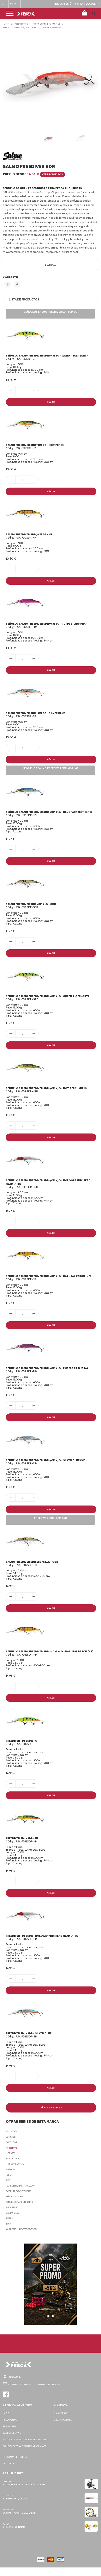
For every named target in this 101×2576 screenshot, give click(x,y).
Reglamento (10, 2424)
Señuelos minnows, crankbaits (21, 27)
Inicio (6, 24)
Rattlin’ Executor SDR (19, 2195)
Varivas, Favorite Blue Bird (19, 2521)
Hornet (10, 2157)
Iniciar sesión (61, 2417)
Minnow (10, 2174)
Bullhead (12, 2136)
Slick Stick (12, 2212)
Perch (9, 2179)
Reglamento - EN (13, 2430)
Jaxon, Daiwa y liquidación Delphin (24, 2493)
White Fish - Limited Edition (22, 2233)
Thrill (9, 2222)
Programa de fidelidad (16, 2465)
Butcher (11, 2141)
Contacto (9, 2472)
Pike (8, 2184)
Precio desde (33, 174)
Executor (12, 2146)
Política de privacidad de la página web (24, 2446)
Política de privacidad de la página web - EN (24, 2456)
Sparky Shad (13, 2217)
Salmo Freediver (56, 27)
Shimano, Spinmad (13, 2535)
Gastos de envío (12, 2437)
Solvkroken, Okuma (15, 2507)
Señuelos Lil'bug (16, 2201)
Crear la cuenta (63, 2424)
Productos (21, 24)
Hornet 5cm (13, 2163)
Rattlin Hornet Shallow (21, 2190)
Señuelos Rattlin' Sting (20, 2206)
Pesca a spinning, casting (49, 24)
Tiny (8, 2228)
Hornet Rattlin (15, 2168)
